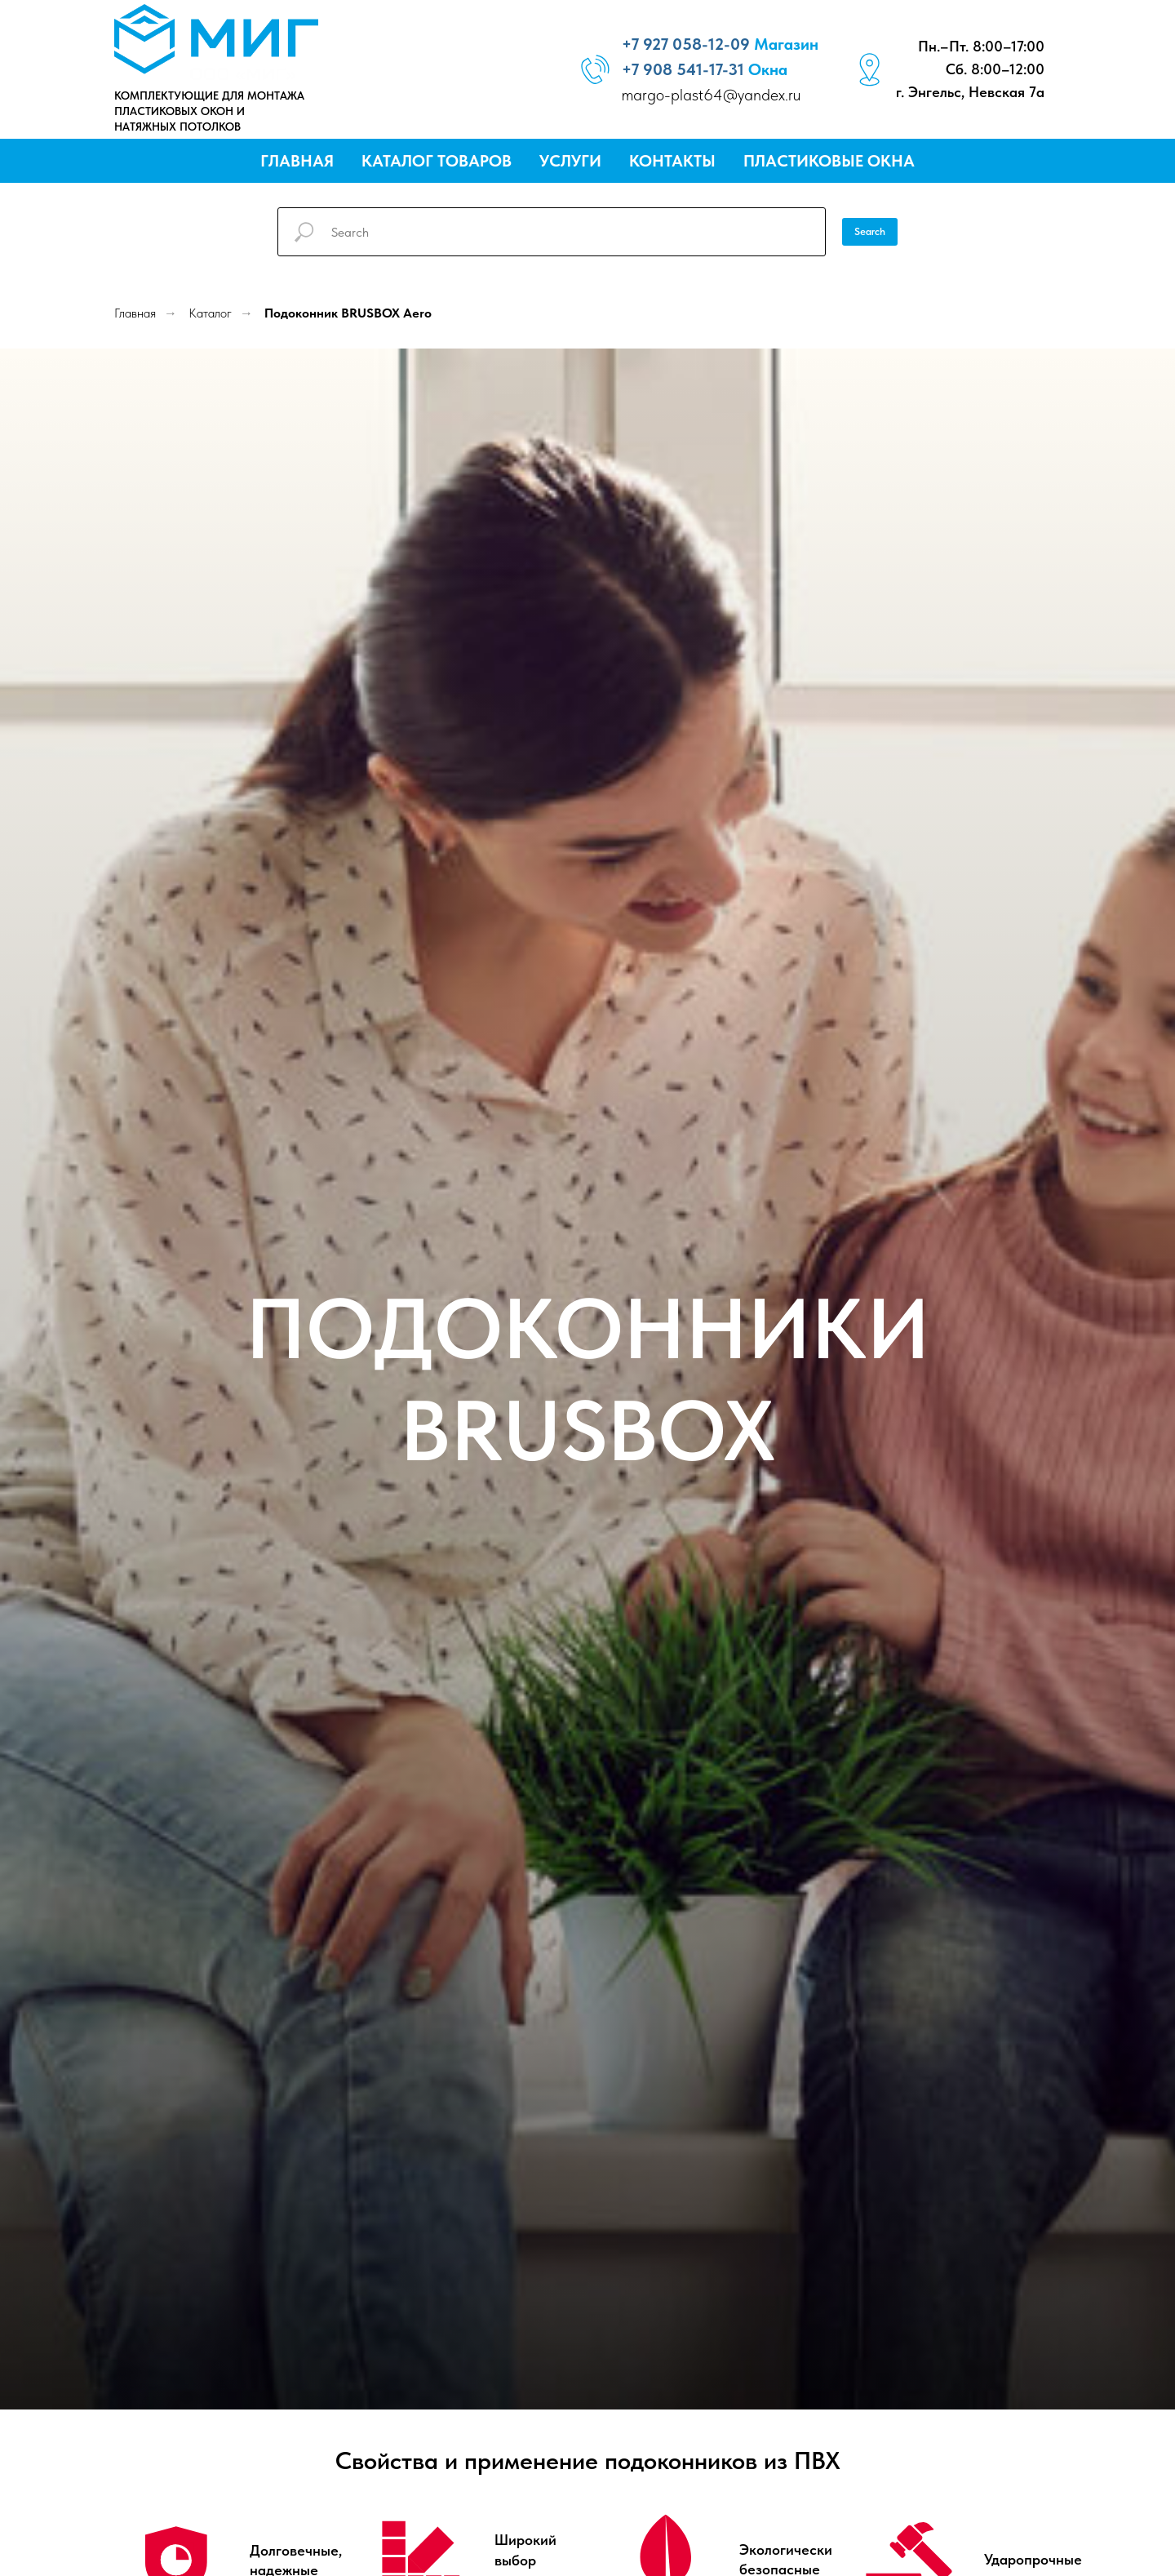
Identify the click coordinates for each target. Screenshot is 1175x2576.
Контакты (672, 161)
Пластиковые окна (829, 161)
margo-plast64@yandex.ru (711, 94)
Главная (297, 161)
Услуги (570, 161)
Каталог (210, 313)
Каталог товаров (436, 161)
